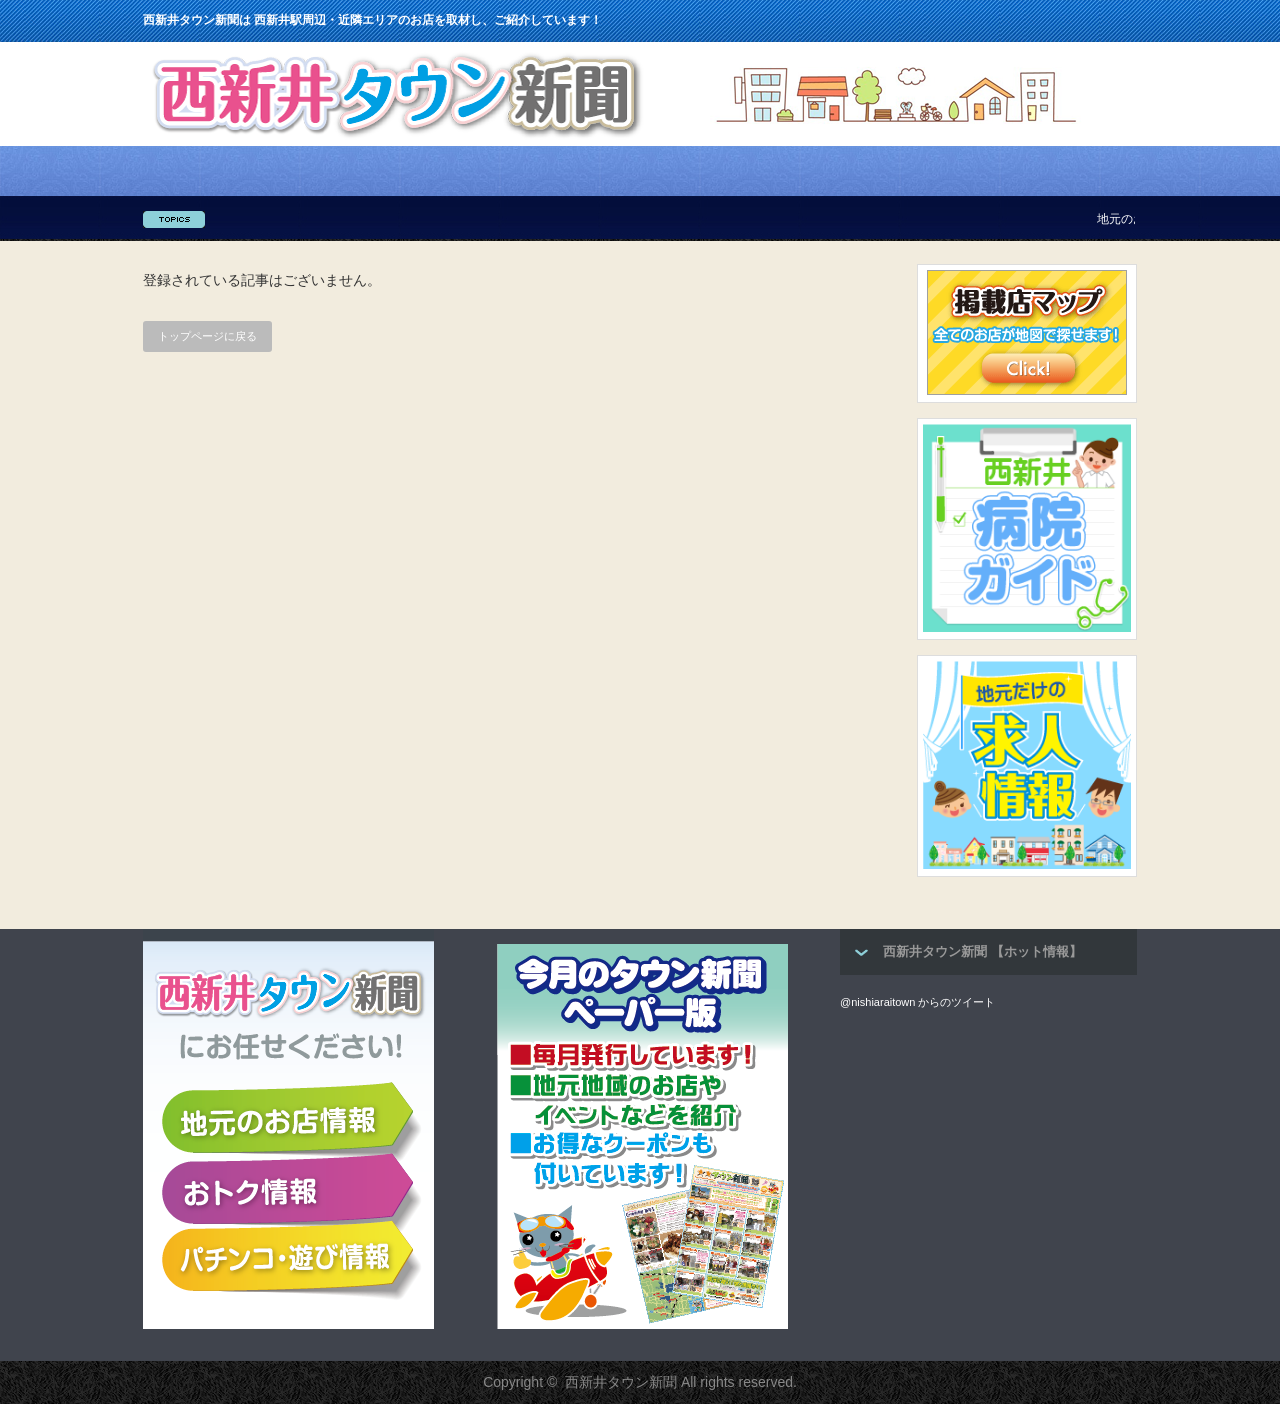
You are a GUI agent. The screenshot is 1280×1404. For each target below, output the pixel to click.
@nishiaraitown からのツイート (917, 1002)
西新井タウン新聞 (621, 1382)
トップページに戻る (207, 336)
